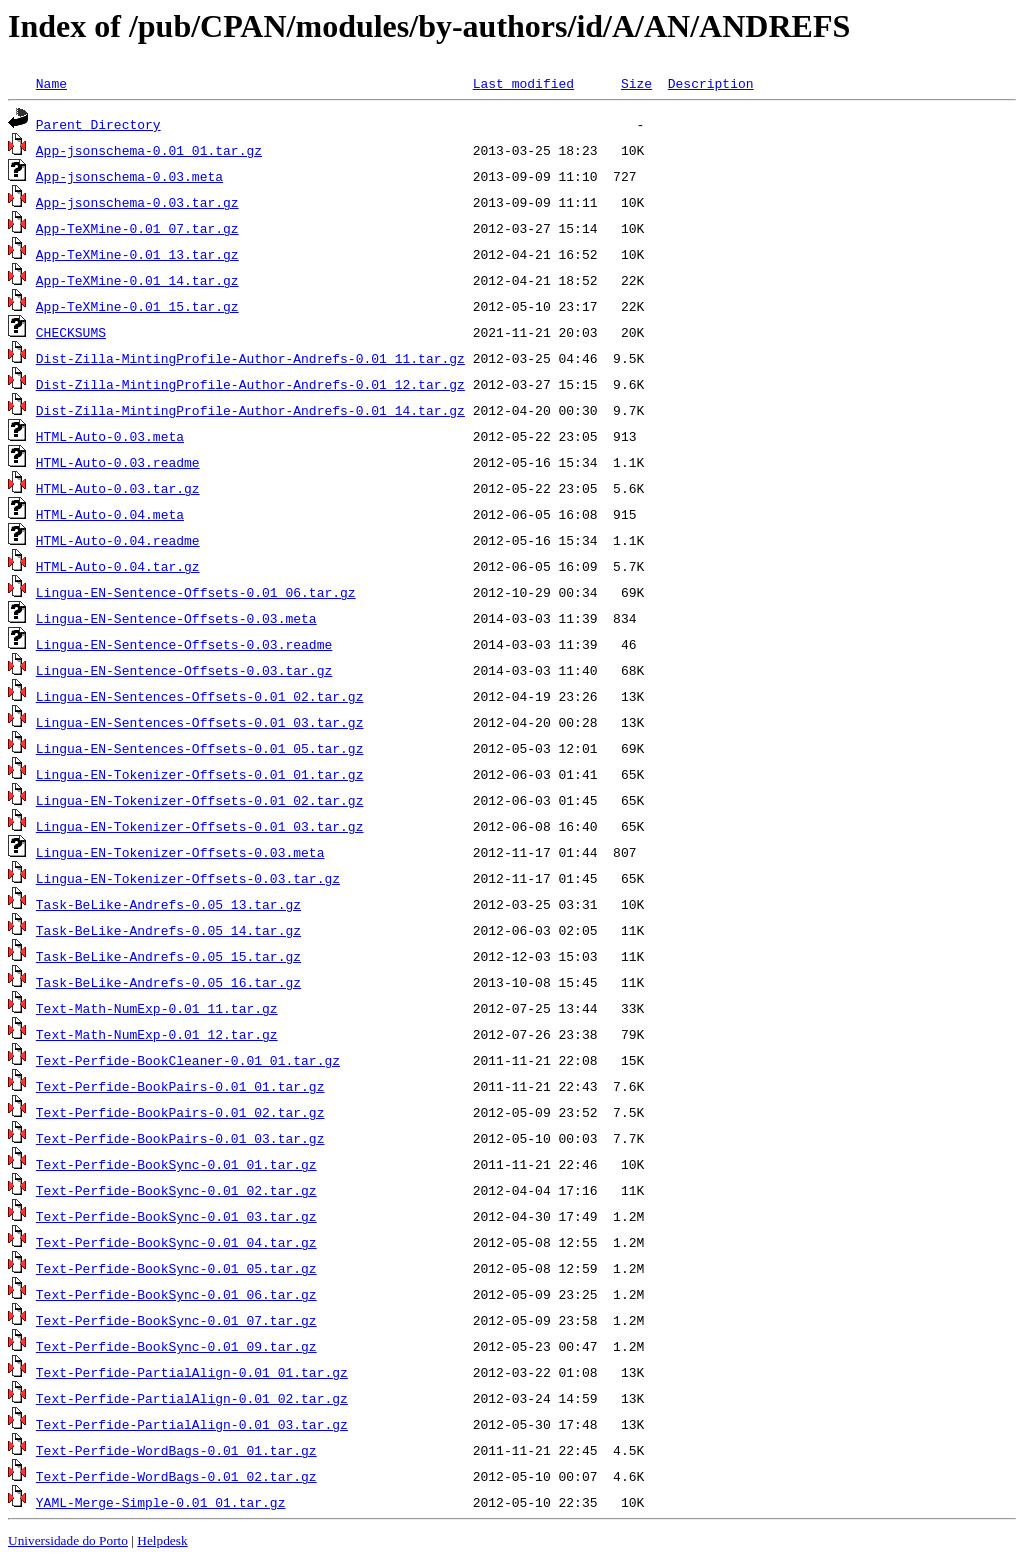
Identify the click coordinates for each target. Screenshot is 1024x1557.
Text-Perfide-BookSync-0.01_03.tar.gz (176, 1216)
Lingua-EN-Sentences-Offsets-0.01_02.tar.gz (200, 696)
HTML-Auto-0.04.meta (110, 514)
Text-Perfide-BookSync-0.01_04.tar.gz (176, 1242)
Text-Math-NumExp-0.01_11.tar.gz (157, 1008)
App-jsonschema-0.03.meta (129, 176)
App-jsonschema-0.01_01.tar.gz (149, 150)
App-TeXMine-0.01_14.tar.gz (137, 280)
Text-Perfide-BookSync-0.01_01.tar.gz (176, 1164)
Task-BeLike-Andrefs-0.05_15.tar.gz (168, 956)
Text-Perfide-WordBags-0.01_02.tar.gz (176, 1476)
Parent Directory (98, 124)
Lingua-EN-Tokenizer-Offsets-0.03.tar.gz (188, 878)
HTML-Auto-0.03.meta (110, 436)
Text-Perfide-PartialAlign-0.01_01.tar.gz (192, 1372)
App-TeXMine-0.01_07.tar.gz (137, 228)
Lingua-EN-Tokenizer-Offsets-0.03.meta (180, 852)
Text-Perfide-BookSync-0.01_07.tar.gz (176, 1320)
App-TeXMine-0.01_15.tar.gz (137, 306)
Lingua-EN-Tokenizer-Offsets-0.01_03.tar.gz (200, 826)
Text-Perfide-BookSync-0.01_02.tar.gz (176, 1190)
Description (711, 83)
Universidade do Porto (68, 1540)
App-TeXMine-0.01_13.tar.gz (137, 254)
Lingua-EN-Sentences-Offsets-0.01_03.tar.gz (200, 722)
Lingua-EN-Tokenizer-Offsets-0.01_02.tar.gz (200, 800)
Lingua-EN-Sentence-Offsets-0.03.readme (184, 644)
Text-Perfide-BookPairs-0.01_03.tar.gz (180, 1138)
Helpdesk (162, 1540)
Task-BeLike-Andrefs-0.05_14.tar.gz (168, 930)
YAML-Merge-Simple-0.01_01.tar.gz (161, 1502)
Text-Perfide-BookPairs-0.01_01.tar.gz (180, 1086)
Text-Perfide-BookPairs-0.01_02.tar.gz (180, 1112)
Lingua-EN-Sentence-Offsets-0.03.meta (176, 618)
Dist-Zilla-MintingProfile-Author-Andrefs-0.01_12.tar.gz (250, 384)
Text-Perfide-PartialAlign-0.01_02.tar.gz (192, 1398)
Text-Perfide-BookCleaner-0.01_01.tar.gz (188, 1060)
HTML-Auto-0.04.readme (118, 540)
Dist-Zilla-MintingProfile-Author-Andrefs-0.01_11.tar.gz (250, 358)
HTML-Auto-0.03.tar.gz (118, 488)
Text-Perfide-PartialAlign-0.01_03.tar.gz (192, 1424)
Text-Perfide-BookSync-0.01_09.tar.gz (176, 1346)
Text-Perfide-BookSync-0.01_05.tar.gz (176, 1268)
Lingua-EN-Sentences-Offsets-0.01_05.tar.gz (200, 748)
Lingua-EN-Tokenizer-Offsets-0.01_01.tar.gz (200, 774)
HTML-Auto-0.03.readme (118, 462)
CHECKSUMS (71, 332)
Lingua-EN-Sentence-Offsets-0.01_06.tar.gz (196, 592)
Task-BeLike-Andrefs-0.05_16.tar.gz (168, 982)
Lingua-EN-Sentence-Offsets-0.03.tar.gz (184, 670)
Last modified (523, 83)
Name (51, 83)
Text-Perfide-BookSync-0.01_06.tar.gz (176, 1294)
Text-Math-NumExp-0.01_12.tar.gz (157, 1034)
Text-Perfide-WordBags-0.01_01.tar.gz (176, 1450)
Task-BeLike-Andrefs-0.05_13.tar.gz (168, 904)
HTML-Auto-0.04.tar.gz (118, 566)
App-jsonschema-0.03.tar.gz (137, 202)
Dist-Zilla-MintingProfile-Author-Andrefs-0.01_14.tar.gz (250, 410)
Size (636, 83)
